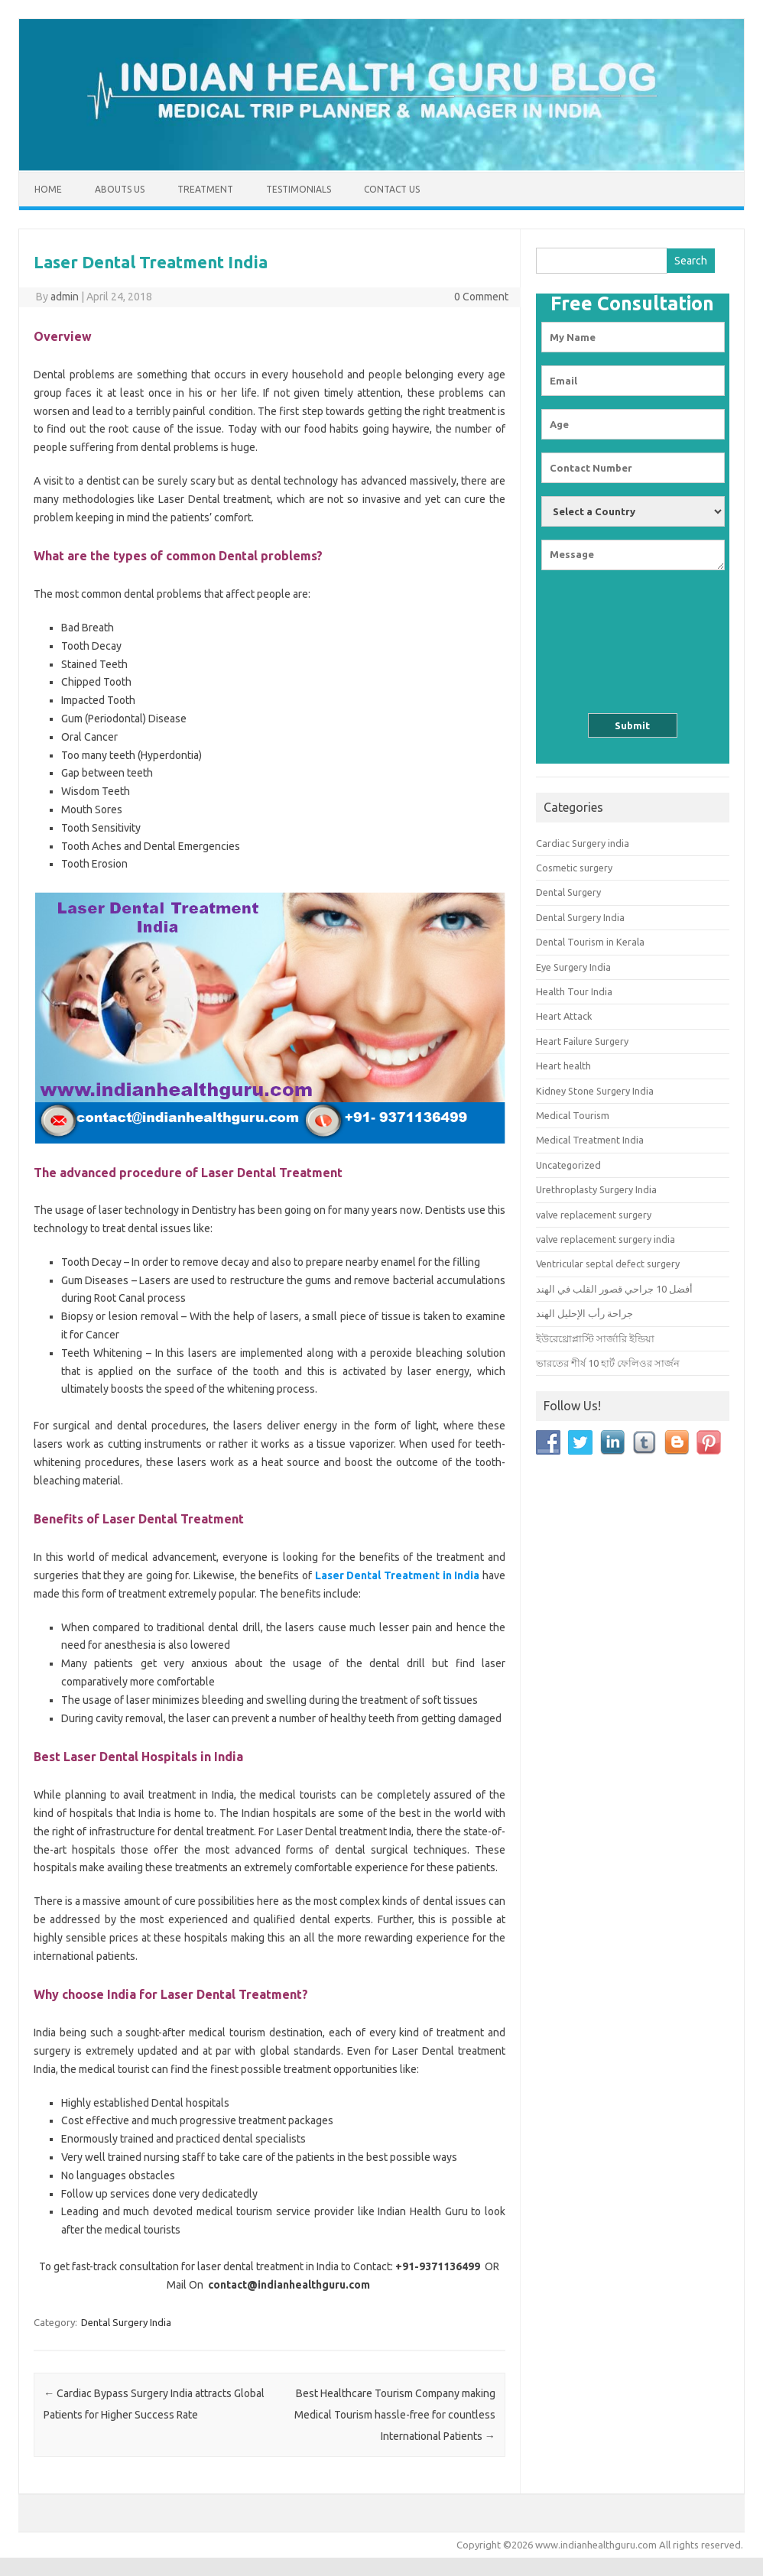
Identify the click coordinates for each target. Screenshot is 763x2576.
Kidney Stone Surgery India (595, 1090)
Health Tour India (574, 991)
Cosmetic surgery (574, 867)
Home (48, 189)
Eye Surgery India (573, 967)
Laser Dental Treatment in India (397, 1575)
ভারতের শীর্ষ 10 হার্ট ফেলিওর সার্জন (608, 1363)
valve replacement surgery (593, 1214)
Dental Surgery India (126, 2322)
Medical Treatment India (590, 1139)
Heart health (563, 1065)
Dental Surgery (568, 892)
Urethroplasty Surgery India (596, 1189)
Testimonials (298, 189)
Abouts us (119, 189)
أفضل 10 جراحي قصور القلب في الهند (614, 1288)
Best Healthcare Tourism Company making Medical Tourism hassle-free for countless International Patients (394, 2414)
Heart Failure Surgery (582, 1041)
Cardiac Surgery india (582, 843)
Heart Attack (564, 1016)
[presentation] (632, 631)
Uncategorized (568, 1165)
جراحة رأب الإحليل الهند (584, 1313)
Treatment (205, 189)
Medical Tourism (572, 1115)
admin (64, 296)
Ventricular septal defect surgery (608, 1263)
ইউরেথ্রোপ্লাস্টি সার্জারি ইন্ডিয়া (595, 1338)
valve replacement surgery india (605, 1239)
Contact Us (392, 189)
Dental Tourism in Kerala (590, 941)
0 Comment (481, 296)
